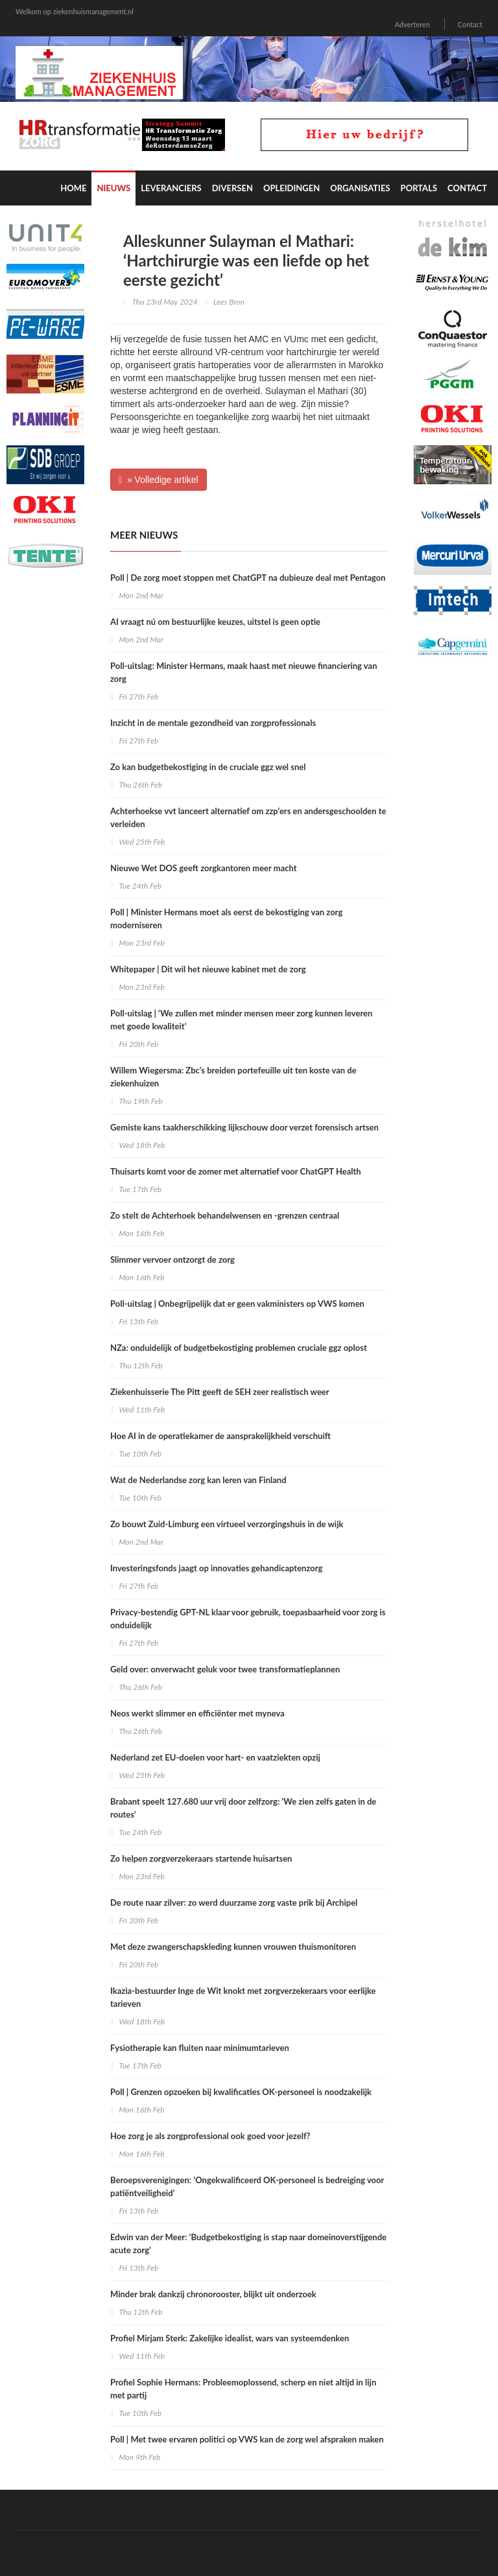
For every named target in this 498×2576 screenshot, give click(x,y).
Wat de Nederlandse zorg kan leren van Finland (198, 1480)
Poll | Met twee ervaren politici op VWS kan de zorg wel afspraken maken (247, 2439)
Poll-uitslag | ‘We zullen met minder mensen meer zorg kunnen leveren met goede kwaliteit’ (241, 1019)
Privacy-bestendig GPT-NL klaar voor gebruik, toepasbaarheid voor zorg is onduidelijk (247, 1618)
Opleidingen (291, 188)
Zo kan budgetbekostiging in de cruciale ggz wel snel (207, 767)
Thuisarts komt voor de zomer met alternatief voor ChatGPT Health (235, 1171)
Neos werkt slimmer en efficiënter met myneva (197, 1713)
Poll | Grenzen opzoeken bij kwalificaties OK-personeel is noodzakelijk (241, 2092)
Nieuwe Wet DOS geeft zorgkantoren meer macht (203, 868)
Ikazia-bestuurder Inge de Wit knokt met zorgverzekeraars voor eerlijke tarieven (243, 1997)
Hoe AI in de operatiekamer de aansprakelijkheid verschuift (220, 1436)
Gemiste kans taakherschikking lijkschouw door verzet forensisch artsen (245, 1127)
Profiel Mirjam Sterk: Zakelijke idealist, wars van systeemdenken (229, 2338)
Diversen (232, 188)
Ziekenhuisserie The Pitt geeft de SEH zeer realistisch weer (219, 1392)
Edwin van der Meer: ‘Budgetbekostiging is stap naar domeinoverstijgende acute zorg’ (248, 2243)
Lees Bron (228, 302)
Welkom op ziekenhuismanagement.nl (75, 11)
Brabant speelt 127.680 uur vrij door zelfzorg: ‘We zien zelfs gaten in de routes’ (243, 1808)
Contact (470, 24)
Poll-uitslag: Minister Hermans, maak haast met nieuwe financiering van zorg (243, 672)
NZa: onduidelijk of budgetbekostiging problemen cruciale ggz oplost (238, 1347)
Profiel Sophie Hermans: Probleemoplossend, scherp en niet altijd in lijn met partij (243, 2388)
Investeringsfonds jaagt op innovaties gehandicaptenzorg (216, 1568)
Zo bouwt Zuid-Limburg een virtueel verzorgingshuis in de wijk (226, 1524)
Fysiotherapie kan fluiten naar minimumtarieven (199, 2048)
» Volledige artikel (158, 479)
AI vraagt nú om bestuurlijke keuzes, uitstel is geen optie (215, 621)
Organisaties (360, 188)
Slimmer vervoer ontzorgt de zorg (172, 1259)
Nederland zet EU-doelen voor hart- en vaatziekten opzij (215, 1757)
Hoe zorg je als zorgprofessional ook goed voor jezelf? (210, 2136)
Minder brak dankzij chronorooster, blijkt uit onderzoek (213, 2294)
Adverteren (412, 24)
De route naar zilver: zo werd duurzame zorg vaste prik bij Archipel (233, 1902)
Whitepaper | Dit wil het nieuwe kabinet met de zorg (208, 969)
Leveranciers (171, 188)
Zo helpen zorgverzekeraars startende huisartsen (201, 1858)
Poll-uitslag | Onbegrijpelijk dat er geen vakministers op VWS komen (237, 1303)
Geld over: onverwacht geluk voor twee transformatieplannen (225, 1669)
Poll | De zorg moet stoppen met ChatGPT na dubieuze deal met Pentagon (248, 577)
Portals (419, 188)
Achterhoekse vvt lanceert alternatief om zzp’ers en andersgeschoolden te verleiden (248, 817)
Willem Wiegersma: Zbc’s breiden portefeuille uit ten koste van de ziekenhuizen (233, 1076)
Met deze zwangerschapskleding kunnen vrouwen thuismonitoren (233, 1946)
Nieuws (113, 188)
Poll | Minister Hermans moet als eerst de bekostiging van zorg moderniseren (226, 918)
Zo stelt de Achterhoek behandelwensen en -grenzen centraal (224, 1215)
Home (73, 188)
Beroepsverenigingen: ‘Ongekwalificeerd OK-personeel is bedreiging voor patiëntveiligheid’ (247, 2186)
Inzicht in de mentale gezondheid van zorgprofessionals (213, 723)
